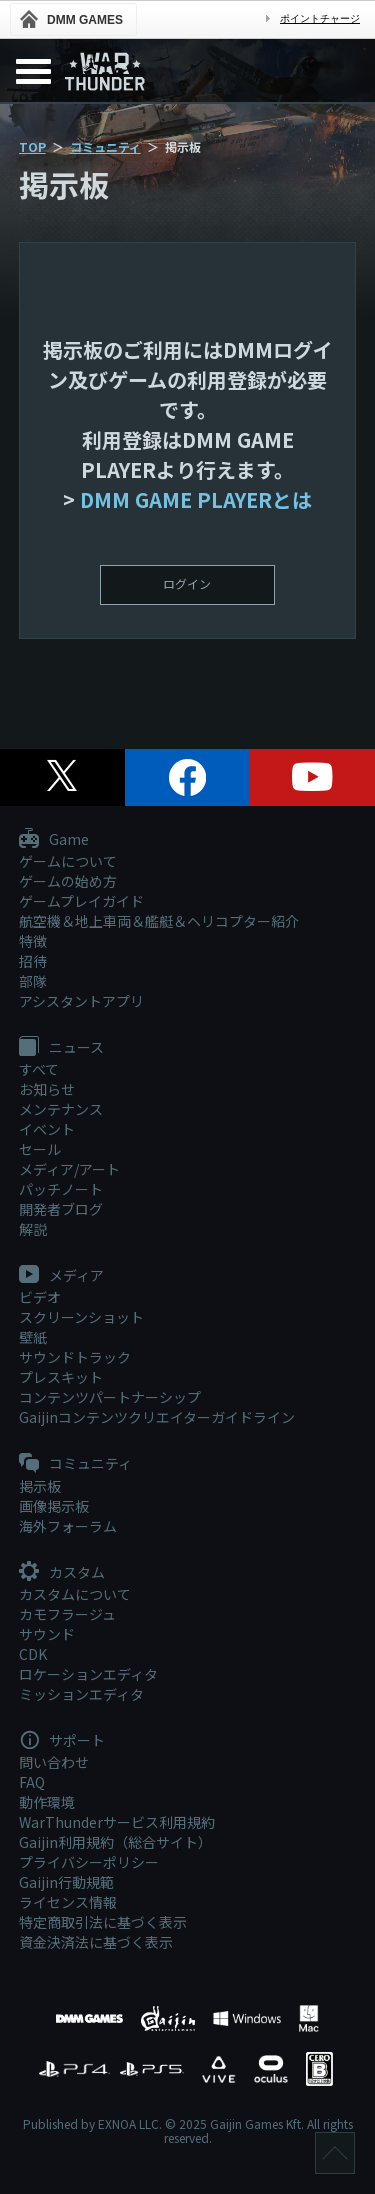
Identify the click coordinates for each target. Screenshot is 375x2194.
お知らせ (47, 1089)
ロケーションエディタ (88, 1674)
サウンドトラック (75, 1357)
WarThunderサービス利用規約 (117, 1822)
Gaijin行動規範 (66, 1882)
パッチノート (61, 1189)
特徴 (33, 941)
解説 (33, 1229)
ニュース (61, 1048)
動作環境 (47, 1802)
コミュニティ (105, 146)
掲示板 (40, 1486)
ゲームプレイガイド (81, 901)
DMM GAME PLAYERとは (196, 499)
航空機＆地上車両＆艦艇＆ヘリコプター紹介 (159, 921)
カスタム (62, 1573)
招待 (33, 961)
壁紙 (33, 1337)
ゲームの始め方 (68, 881)
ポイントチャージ (320, 18)
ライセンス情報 (68, 1902)
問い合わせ (54, 1762)
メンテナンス (61, 1109)
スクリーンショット (81, 1317)
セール (40, 1149)
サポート (62, 1741)
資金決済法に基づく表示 (96, 1942)
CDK (33, 1654)
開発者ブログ (61, 1209)
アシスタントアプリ (81, 1001)
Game (54, 840)
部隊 (33, 981)
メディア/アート (69, 1169)
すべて (39, 1069)
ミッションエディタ (81, 1694)
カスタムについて (75, 1594)
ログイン (187, 583)
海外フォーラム (68, 1526)
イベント (47, 1129)
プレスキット (61, 1377)
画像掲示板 (54, 1506)
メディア (61, 1276)
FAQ (32, 1782)
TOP (32, 146)
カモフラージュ (67, 1614)
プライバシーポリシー (89, 1862)
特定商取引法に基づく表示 (103, 1922)
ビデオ (40, 1297)
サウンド (47, 1634)
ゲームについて (68, 861)
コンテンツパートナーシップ (110, 1397)
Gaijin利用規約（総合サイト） (115, 1842)
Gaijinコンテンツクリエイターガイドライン (157, 1417)
